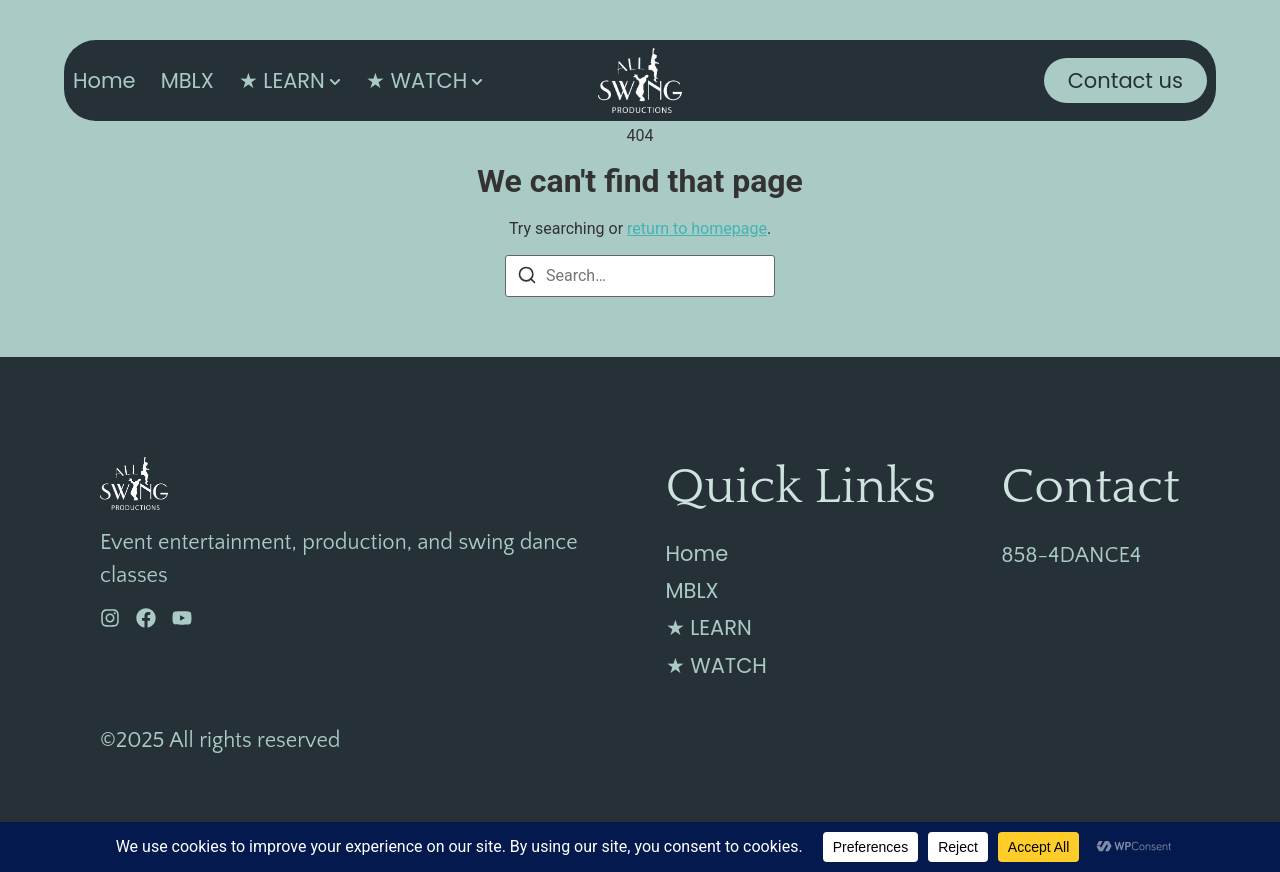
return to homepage (697, 228)
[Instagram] (110, 618)
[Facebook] (146, 618)
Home (104, 80)
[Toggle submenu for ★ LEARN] (333, 80)
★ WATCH (416, 80)
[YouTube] (182, 618)
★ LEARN (282, 80)
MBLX (187, 80)
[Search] (527, 278)
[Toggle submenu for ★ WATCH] (475, 80)
